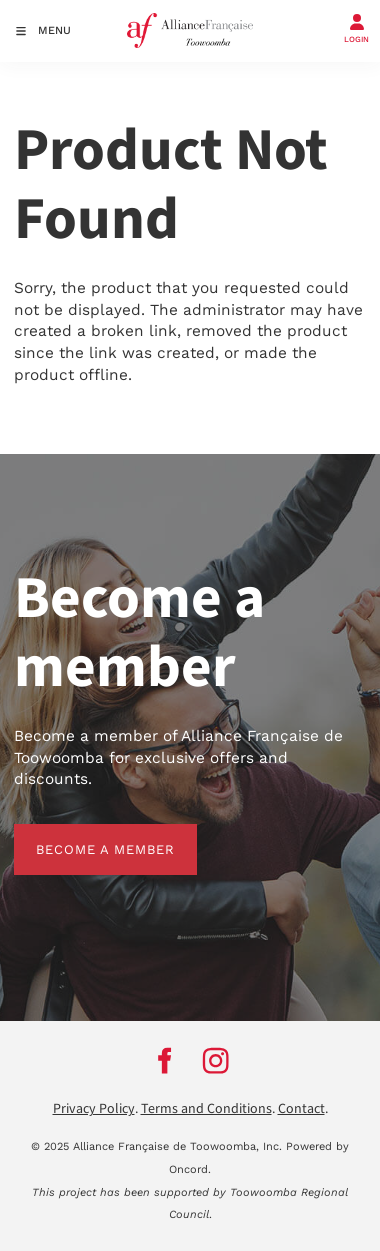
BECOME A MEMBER (83, 834)
